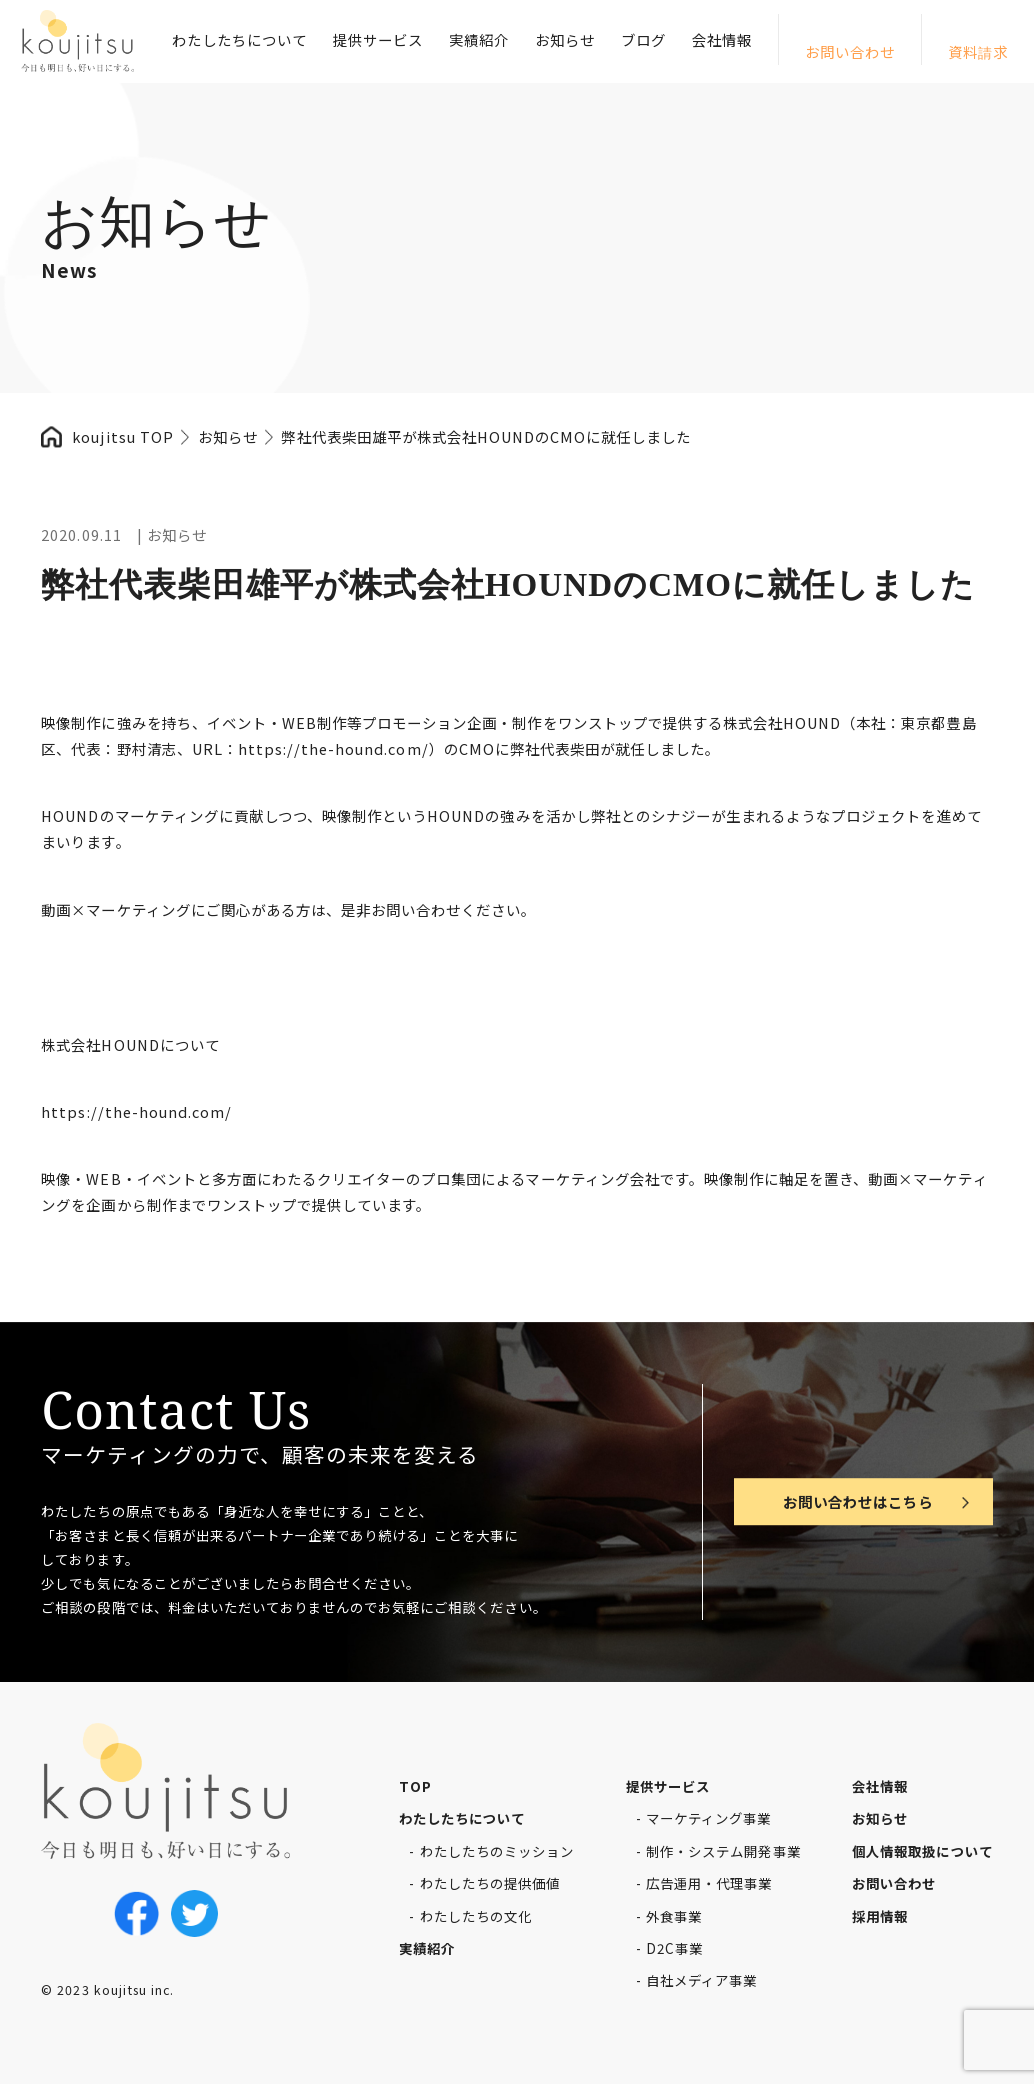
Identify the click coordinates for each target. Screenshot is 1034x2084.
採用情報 (880, 1916)
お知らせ (565, 39)
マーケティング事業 (708, 1818)
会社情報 (722, 39)
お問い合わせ (850, 51)
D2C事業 (674, 1948)
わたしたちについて (239, 39)
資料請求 (978, 51)
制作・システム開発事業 (723, 1851)
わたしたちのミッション (497, 1851)
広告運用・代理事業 (709, 1883)
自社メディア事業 (701, 1980)
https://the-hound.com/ (333, 748)
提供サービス (378, 39)
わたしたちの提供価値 (490, 1883)
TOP (415, 1786)
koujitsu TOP (122, 436)
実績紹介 (479, 39)
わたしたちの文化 (476, 1916)
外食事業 (674, 1916)
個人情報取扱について (922, 1851)
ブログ (643, 39)
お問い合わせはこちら (858, 1501)
